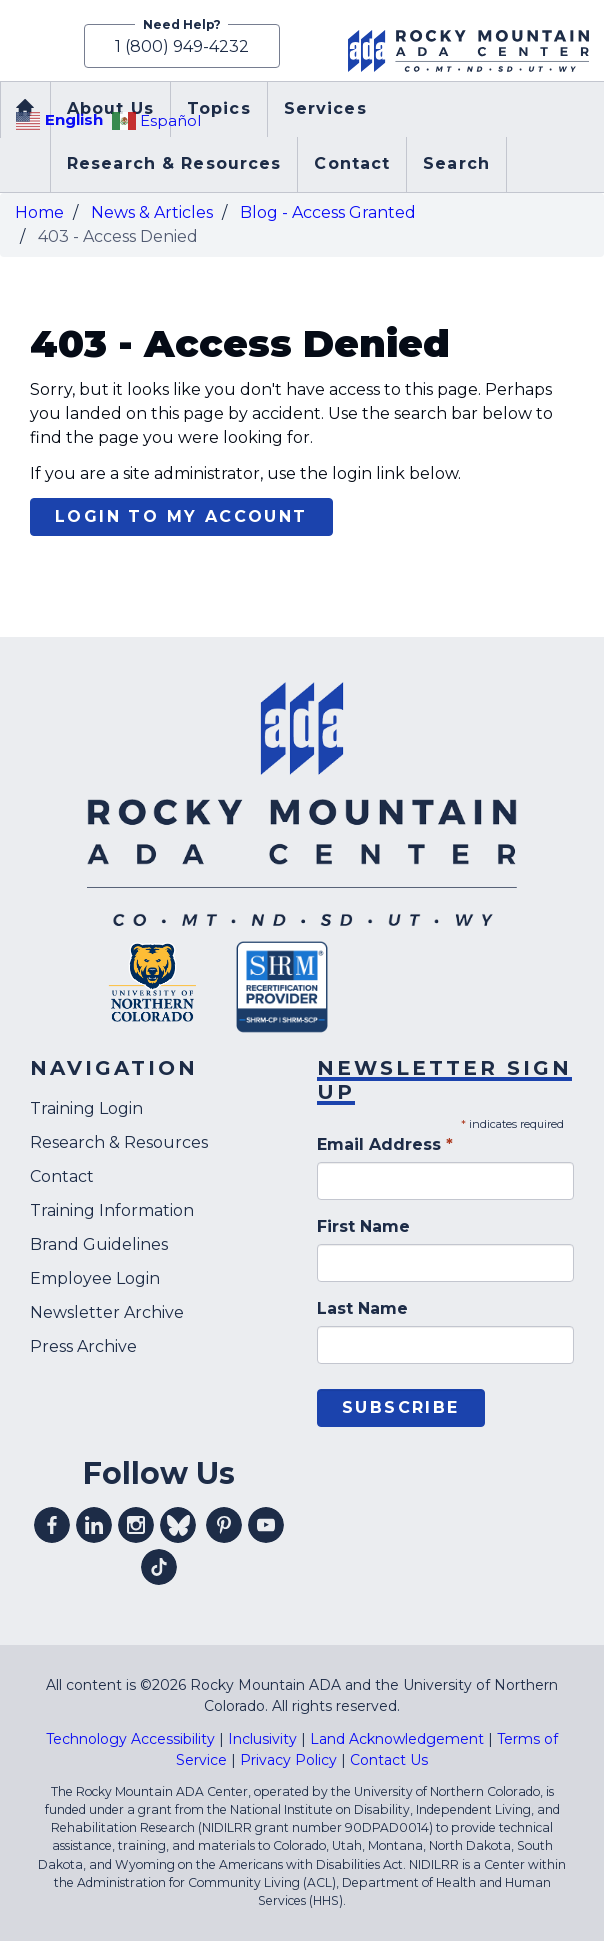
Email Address (385, 1146)
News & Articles (152, 214)
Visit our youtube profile (266, 1527)
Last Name (362, 1310)
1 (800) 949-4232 (179, 47)
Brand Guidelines (99, 1247)
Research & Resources (119, 1145)
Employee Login (95, 1281)
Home (39, 214)
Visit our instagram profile (136, 1527)
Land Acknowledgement (397, 1741)
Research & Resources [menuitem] (174, 166)
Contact (62, 1179)
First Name (363, 1228)
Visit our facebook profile (52, 1527)
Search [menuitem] (456, 166)
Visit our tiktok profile (159, 1569)
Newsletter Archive (107, 1315)
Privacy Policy (288, 1762)
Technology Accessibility (130, 1741)
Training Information (112, 1213)
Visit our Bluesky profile (178, 1527)
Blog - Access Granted (328, 214)
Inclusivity (262, 1741)
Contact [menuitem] (352, 166)
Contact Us (389, 1762)
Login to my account (181, 519)
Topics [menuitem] (219, 111)
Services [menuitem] (325, 111)
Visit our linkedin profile (94, 1527)
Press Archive (83, 1349)
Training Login (86, 1111)
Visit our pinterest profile (224, 1527)
